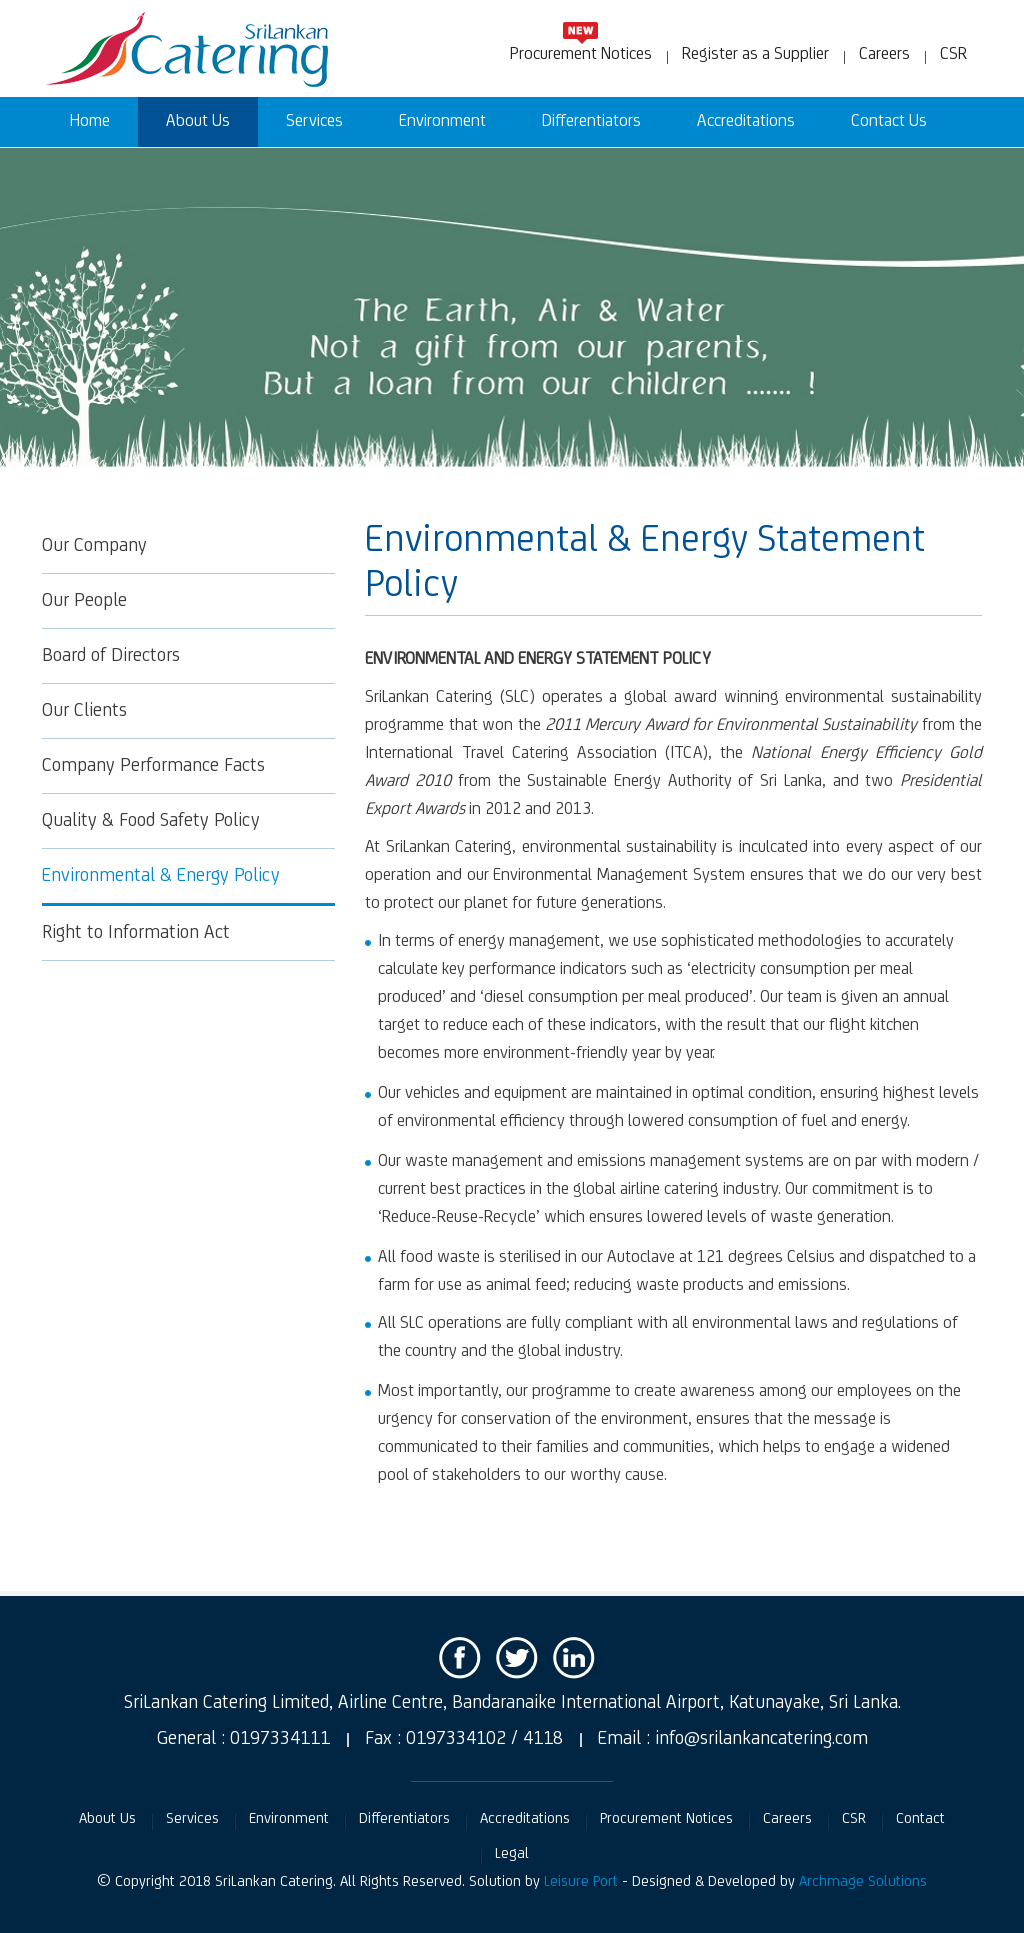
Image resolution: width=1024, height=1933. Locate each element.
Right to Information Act (136, 933)
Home (90, 121)
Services (314, 121)
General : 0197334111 (243, 1739)
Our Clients (84, 711)
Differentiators (591, 121)
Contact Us (889, 121)
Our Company (94, 546)
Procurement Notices (581, 54)
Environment (442, 121)
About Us (198, 121)
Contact (920, 1819)
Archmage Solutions (863, 1882)
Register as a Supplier (755, 55)
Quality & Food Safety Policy (151, 821)
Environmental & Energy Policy (161, 876)
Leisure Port (581, 1882)
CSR (953, 55)
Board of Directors (111, 656)
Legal (512, 1854)
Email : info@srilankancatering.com (733, 1739)
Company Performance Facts (153, 766)
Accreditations (746, 121)
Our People (84, 601)
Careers (884, 55)
